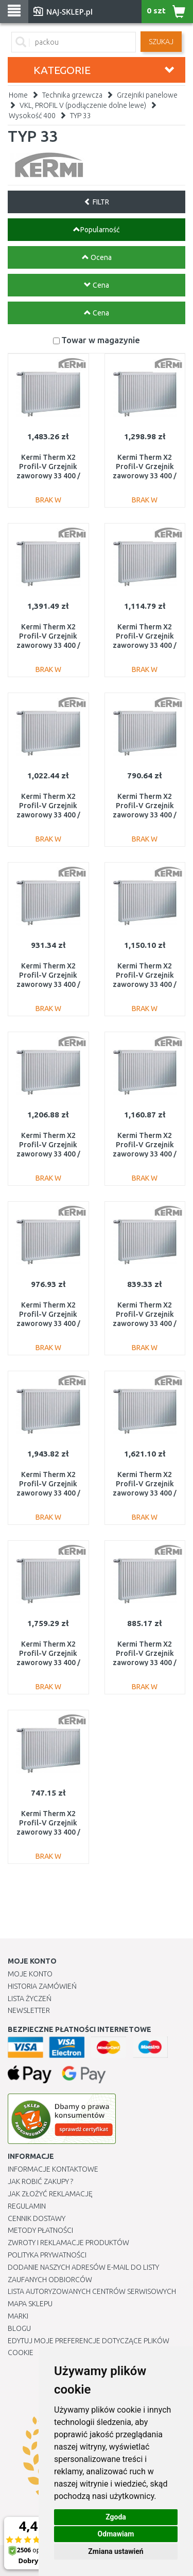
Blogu (19, 2328)
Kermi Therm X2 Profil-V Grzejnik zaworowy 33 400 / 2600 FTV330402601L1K (48, 1663)
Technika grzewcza (72, 95)
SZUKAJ (161, 42)
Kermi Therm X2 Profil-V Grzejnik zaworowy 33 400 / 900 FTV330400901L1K (48, 1324)
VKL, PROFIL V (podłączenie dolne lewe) (83, 105)
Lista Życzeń (29, 1998)
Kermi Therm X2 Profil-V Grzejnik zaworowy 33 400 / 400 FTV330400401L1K (48, 1832)
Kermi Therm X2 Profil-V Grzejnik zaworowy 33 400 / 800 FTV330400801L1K (48, 984)
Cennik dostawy (36, 2218)
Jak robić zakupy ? (40, 2181)
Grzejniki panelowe (147, 95)
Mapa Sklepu (30, 2304)
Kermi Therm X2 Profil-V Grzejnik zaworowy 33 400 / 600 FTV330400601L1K (145, 1324)
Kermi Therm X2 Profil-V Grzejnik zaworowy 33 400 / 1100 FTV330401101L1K (145, 984)
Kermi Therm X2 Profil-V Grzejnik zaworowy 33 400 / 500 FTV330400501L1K (145, 815)
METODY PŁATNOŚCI (40, 2230)
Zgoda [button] (116, 2517)
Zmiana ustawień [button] (115, 2551)
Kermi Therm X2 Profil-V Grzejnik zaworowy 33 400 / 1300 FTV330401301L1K (145, 1154)
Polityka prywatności (47, 2255)
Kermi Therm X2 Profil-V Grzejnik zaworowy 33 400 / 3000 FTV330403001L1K (48, 1493)
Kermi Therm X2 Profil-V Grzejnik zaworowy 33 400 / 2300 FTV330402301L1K (145, 1493)
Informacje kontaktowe (53, 2169)
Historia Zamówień (42, 1986)
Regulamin (27, 2206)
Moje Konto (30, 1974)
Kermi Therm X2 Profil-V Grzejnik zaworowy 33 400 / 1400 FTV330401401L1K (48, 1154)
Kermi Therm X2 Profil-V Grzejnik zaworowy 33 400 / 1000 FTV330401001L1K (48, 815)
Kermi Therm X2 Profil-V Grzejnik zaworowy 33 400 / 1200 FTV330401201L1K (145, 645)
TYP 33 (80, 115)
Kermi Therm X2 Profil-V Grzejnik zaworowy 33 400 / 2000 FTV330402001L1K (48, 476)
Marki (18, 2316)
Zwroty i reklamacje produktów (68, 2242)
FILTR (96, 202)
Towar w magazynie (100, 340)
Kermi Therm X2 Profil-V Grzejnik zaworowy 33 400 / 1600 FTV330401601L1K (145, 476)
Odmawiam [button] (116, 2534)
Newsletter (29, 2010)
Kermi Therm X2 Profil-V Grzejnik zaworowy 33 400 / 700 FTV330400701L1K (145, 1663)
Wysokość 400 (32, 115)
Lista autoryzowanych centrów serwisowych (92, 2291)
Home (18, 95)
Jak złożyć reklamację (50, 2194)
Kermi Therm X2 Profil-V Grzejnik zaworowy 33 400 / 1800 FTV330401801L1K (48, 645)
